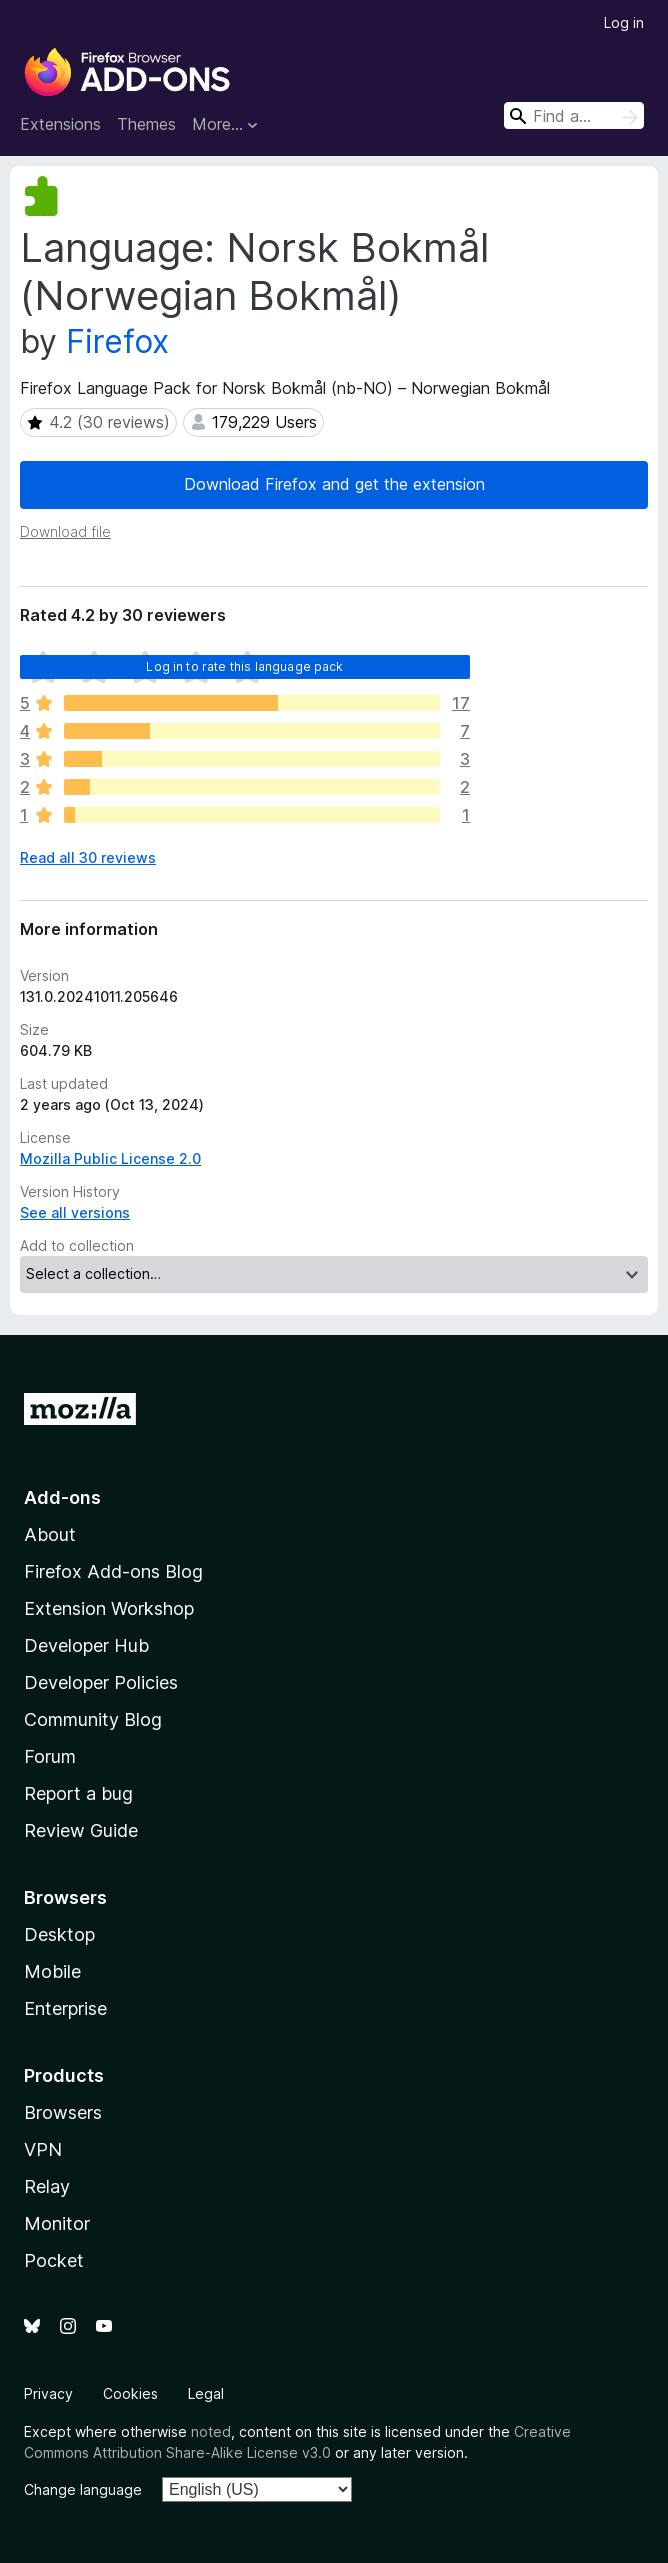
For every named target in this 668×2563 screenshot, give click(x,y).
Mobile (52, 1971)
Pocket (54, 2260)
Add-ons (62, 1497)
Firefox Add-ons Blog (113, 1571)
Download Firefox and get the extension (334, 484)
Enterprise (65, 2008)
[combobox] (574, 115)
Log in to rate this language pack (244, 666)
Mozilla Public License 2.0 (110, 1158)
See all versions (75, 1212)
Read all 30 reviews (88, 857)
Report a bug (78, 1793)
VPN (43, 2149)
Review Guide (81, 1830)
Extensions (60, 124)
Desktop (59, 1934)
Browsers (63, 2112)
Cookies (130, 2393)
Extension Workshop (109, 1608)
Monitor (57, 2223)
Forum (50, 1756)
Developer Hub (86, 1645)
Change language (83, 2489)
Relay (47, 2186)
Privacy (48, 2393)
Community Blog (93, 1719)
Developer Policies (101, 1682)
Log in (624, 22)
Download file (65, 531)
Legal (206, 2393)
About (50, 1534)
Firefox (117, 341)
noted (211, 2431)
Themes (146, 124)
